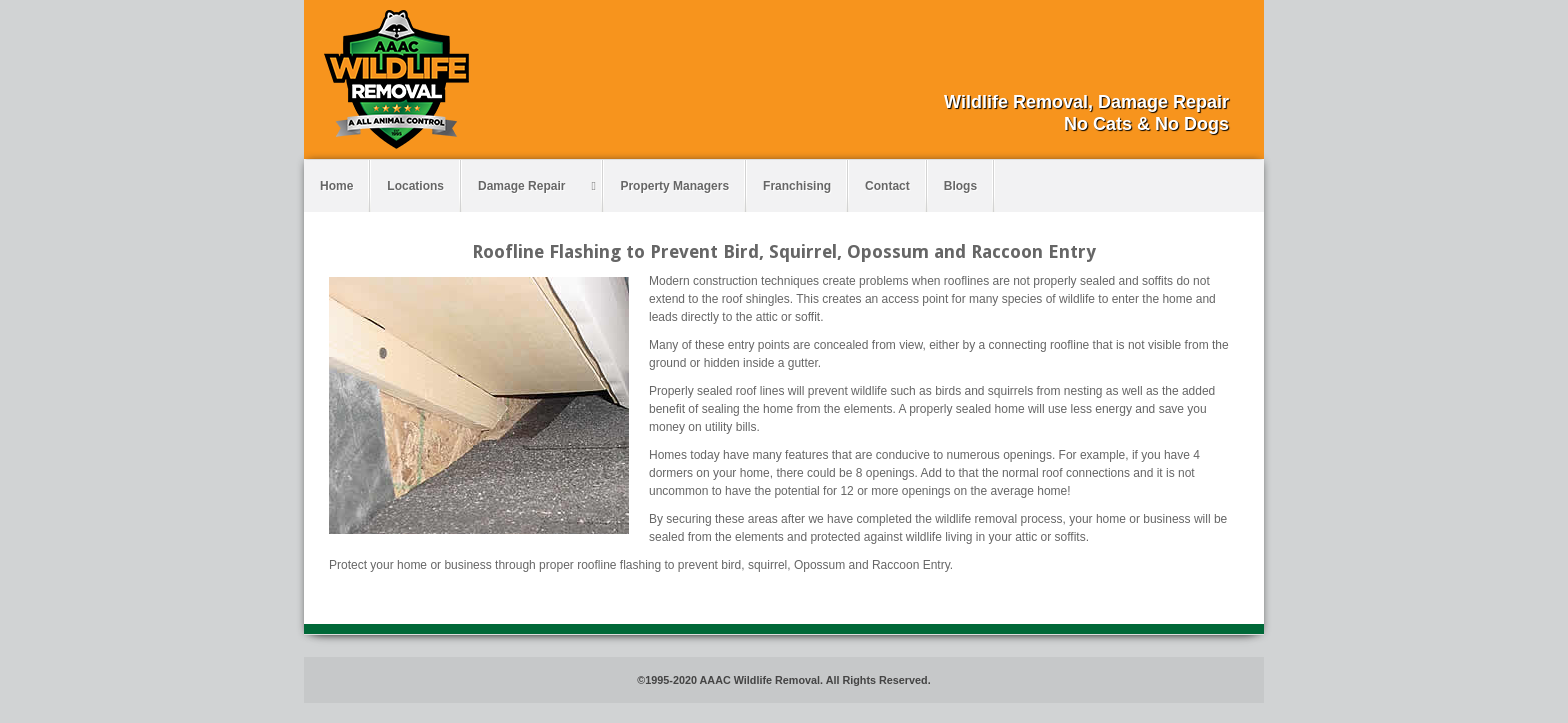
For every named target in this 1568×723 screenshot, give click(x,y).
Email (1160, 67)
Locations (415, 186)
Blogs (960, 186)
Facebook (1187, 67)
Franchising (797, 186)
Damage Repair (537, 186)
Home (336, 186)
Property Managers (674, 186)
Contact (887, 186)
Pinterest (1214, 67)
